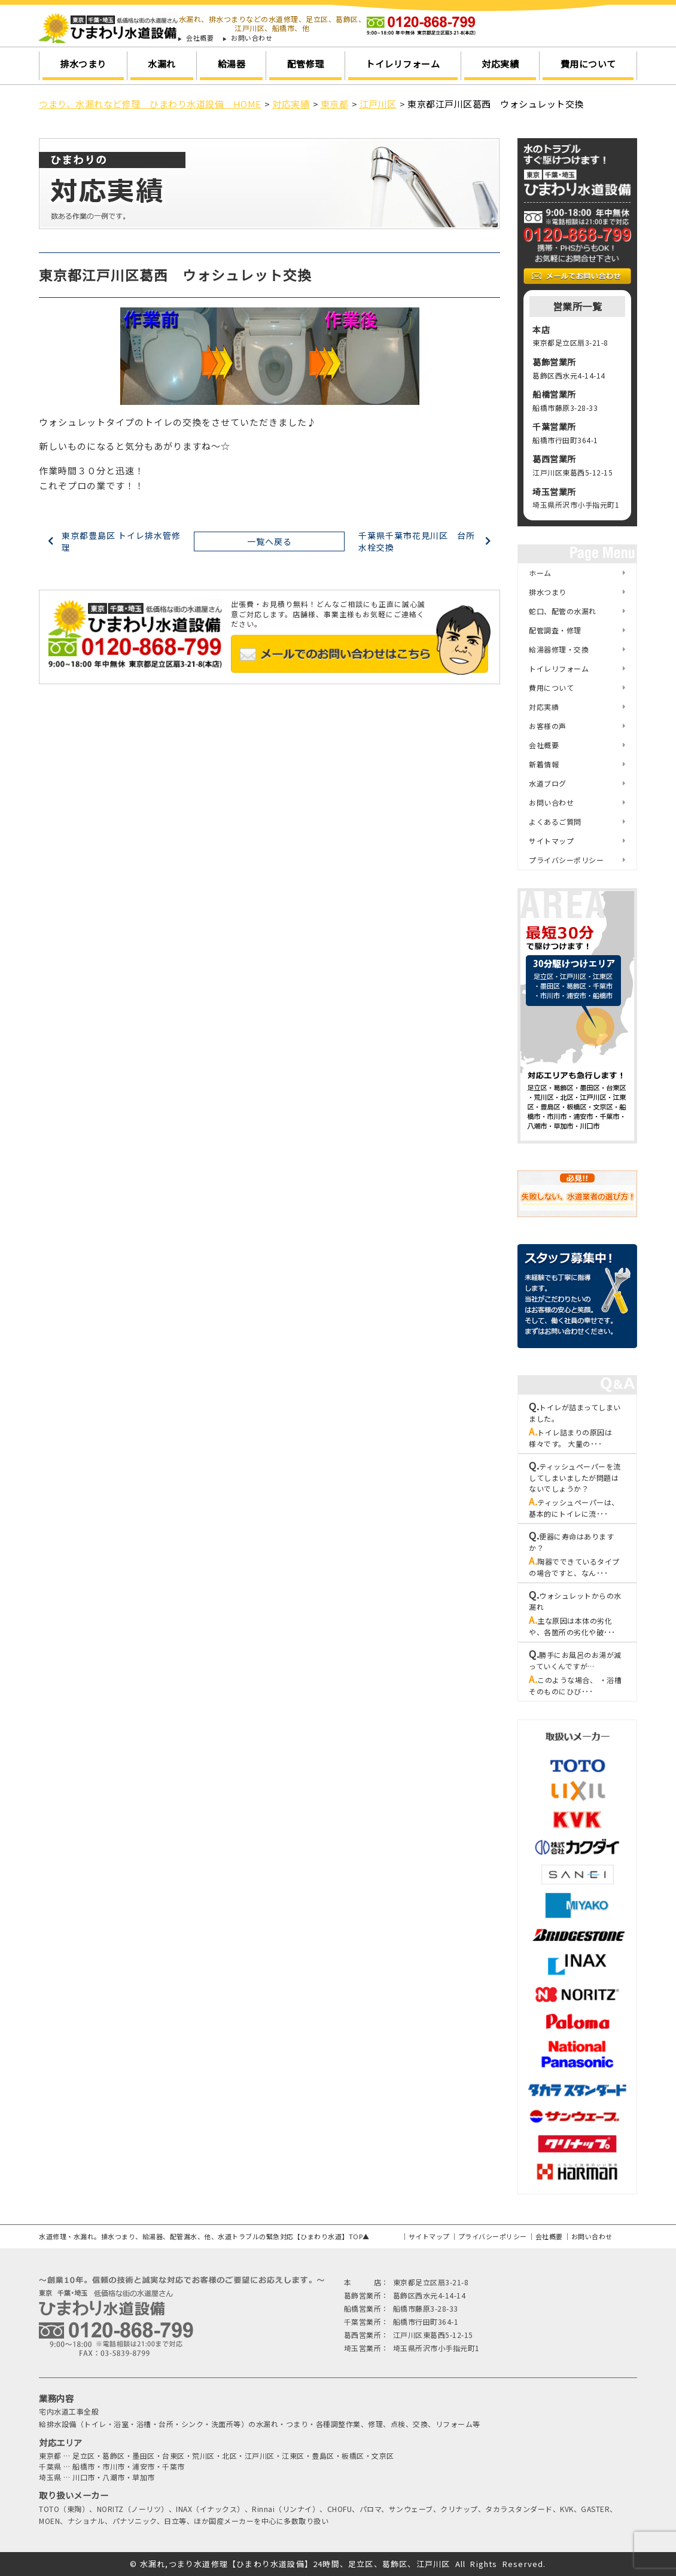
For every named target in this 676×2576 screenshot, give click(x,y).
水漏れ (162, 63)
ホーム (540, 573)
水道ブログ (548, 783)
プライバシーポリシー (566, 860)
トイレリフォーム (403, 63)
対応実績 (500, 63)
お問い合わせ (251, 37)
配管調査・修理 (555, 630)
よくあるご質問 (555, 821)
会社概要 (200, 37)
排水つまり (83, 63)
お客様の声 (548, 726)
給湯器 (232, 63)
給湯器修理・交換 (559, 649)
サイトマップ (551, 841)
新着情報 (544, 764)
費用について (588, 63)
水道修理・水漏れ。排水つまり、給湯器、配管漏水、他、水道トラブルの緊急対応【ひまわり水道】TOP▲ (204, 2236)
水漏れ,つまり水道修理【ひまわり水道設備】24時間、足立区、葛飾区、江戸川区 (295, 2563)
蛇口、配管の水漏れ (562, 611)
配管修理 (305, 63)
